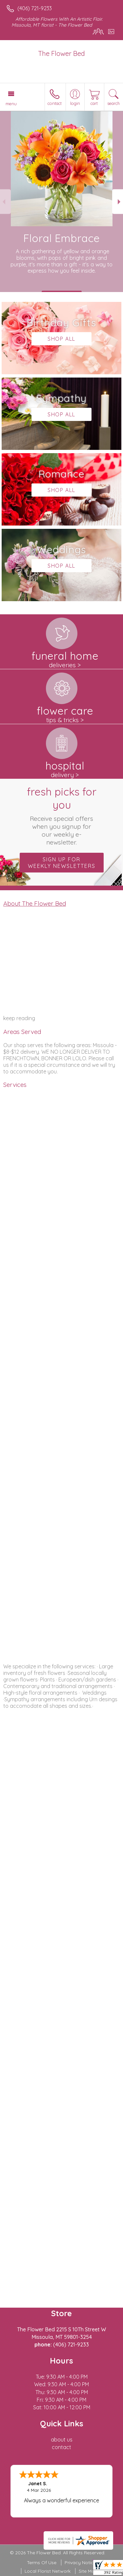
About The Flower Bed (34, 903)
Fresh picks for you (61, 815)
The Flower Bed (61, 53)
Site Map (88, 2571)
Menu (11, 103)
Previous (5, 201)
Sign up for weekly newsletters (61, 862)
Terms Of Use (41, 2562)
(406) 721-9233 (34, 8)
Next (117, 201)
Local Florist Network (48, 2571)
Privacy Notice (80, 2562)
